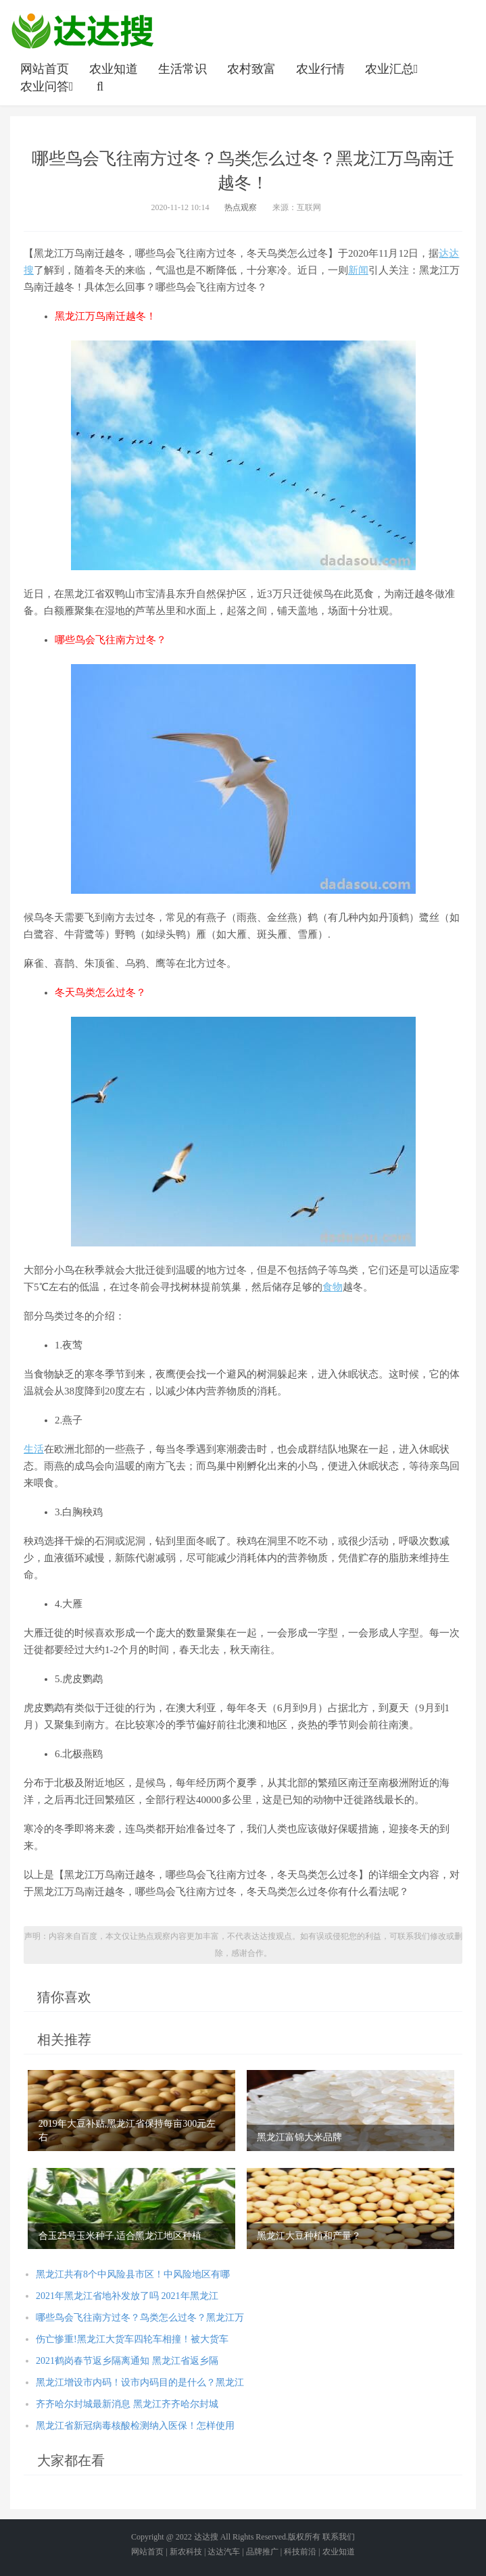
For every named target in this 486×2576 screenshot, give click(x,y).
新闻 (358, 270)
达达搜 (206, 2537)
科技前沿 (300, 2551)
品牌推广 (262, 2551)
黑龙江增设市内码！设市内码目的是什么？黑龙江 (140, 2382)
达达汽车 (224, 2551)
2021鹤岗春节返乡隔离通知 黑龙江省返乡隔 (127, 2361)
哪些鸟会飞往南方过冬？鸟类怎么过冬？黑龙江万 (140, 2318)
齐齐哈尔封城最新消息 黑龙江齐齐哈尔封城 (127, 2404)
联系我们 (338, 2537)
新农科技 (186, 2551)
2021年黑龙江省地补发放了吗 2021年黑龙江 (127, 2296)
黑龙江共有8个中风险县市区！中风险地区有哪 (133, 2274)
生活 (34, 1449)
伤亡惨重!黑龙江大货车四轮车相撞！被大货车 (132, 2339)
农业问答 (48, 86)
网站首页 (44, 69)
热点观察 (240, 207)
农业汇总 (393, 69)
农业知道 (113, 69)
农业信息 (82, 30)
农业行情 (320, 69)
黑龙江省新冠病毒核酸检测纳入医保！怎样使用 (135, 2426)
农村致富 (251, 69)
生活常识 (182, 69)
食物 (332, 1287)
